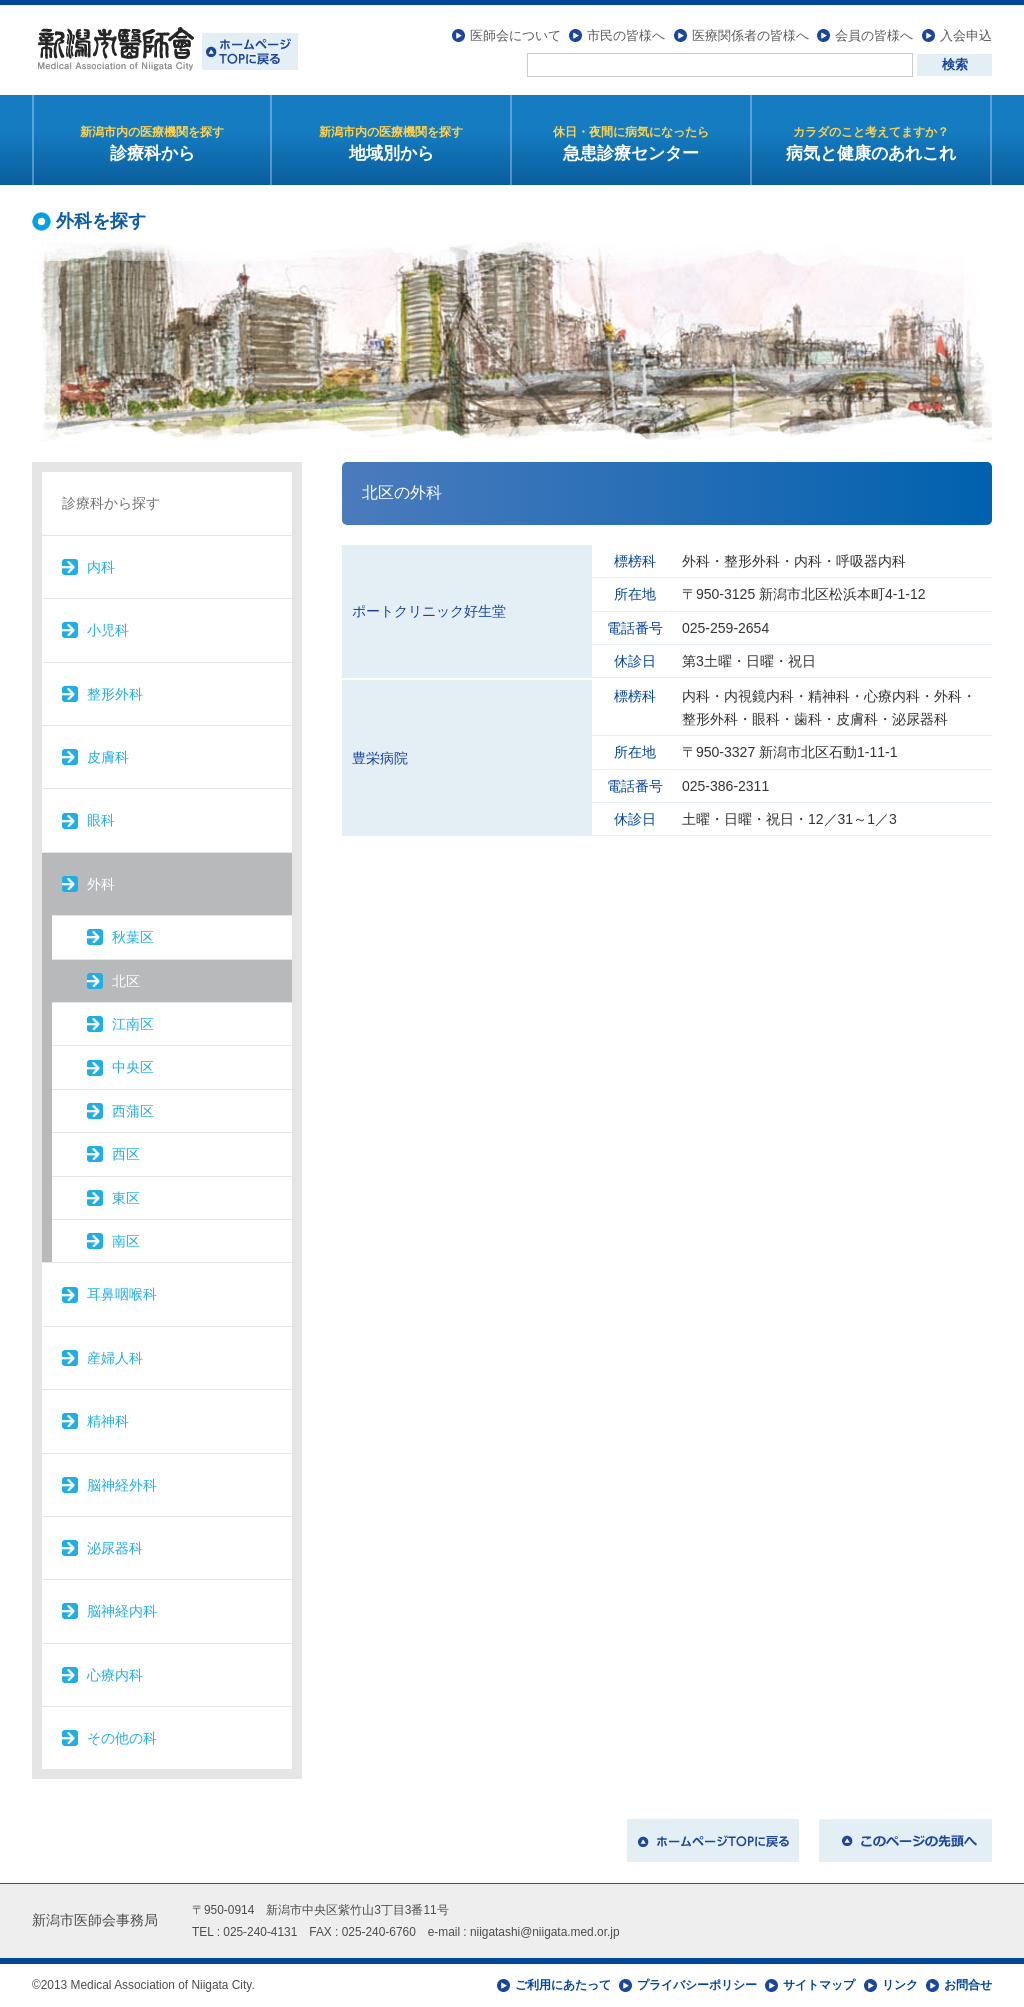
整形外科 (115, 694)
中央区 (133, 1067)
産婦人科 (115, 1358)
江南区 (133, 1024)
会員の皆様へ (874, 35)
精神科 (108, 1421)
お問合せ (968, 1985)
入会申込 (966, 35)
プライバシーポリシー (697, 1985)
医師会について (515, 35)
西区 (126, 1154)
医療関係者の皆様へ (750, 35)
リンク (900, 1985)
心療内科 (115, 1675)
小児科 (108, 630)
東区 (126, 1198)
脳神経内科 (122, 1611)
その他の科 (122, 1738)
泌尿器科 (115, 1548)
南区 (126, 1241)
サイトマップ (819, 1985)
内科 (101, 567)
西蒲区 (133, 1111)
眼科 (101, 820)
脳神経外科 (122, 1485)
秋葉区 (133, 937)
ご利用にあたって (563, 1985)
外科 (101, 884)
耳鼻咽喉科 (122, 1294)
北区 (126, 981)
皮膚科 (108, 757)
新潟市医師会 (165, 50)
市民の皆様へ (626, 35)
